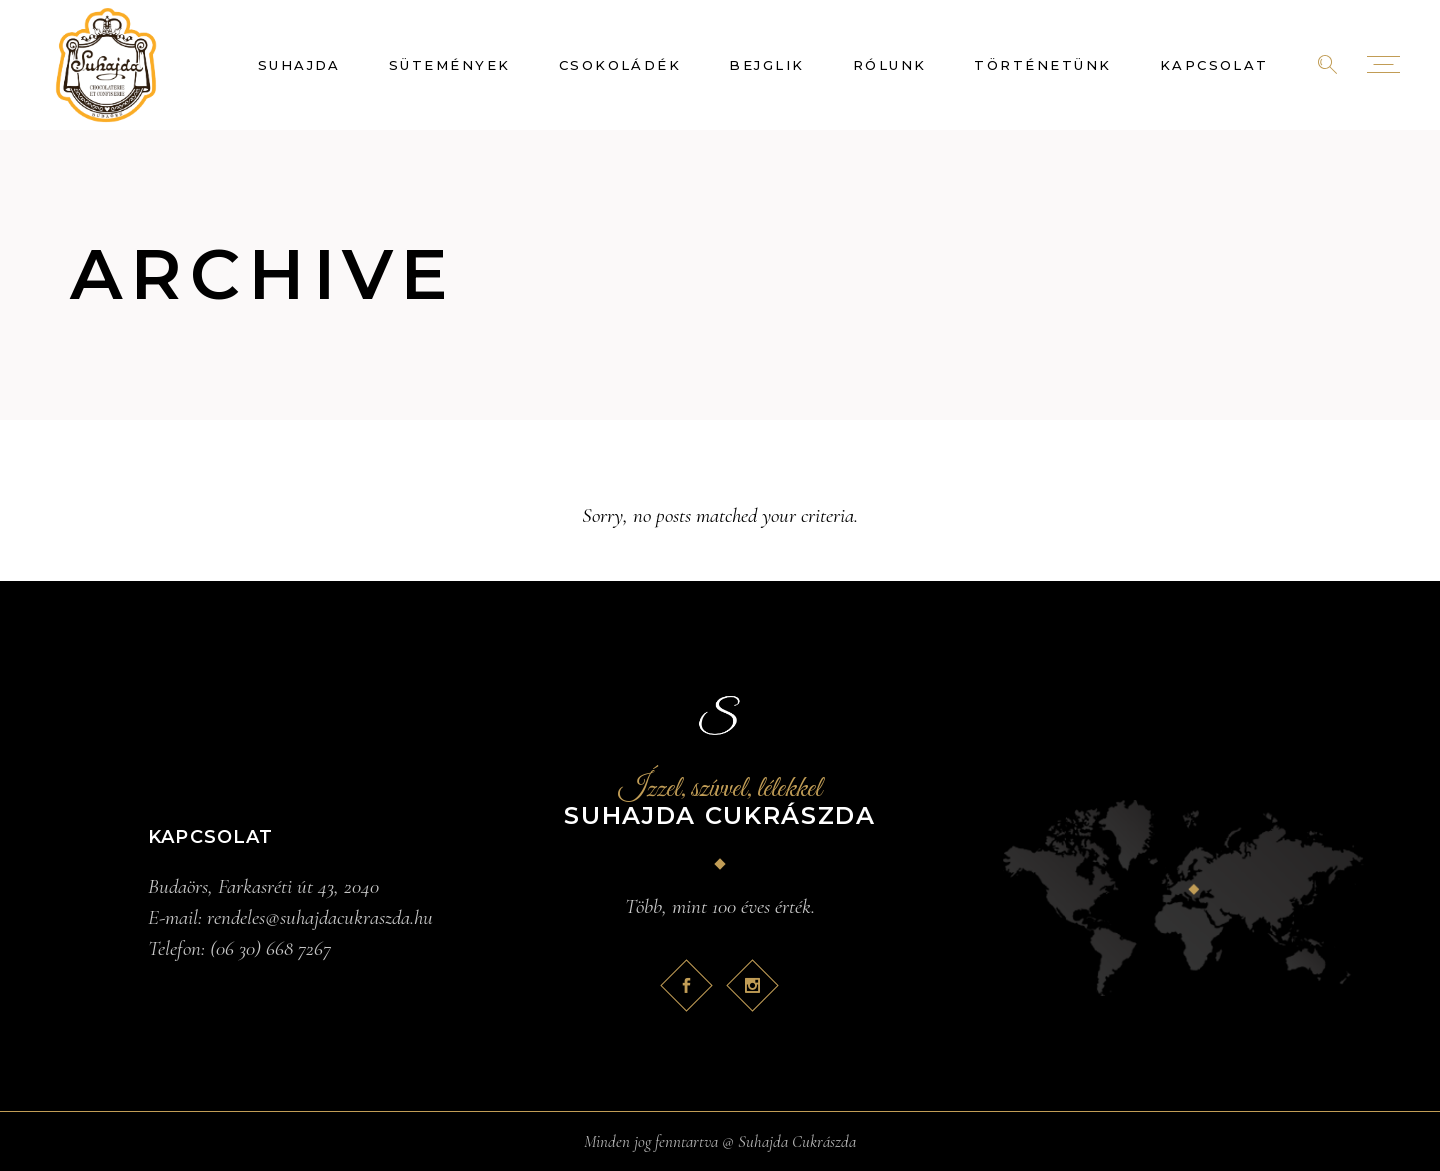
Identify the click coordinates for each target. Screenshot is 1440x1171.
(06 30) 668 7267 (270, 948)
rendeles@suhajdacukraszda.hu (320, 917)
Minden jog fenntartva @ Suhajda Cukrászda (720, 1141)
